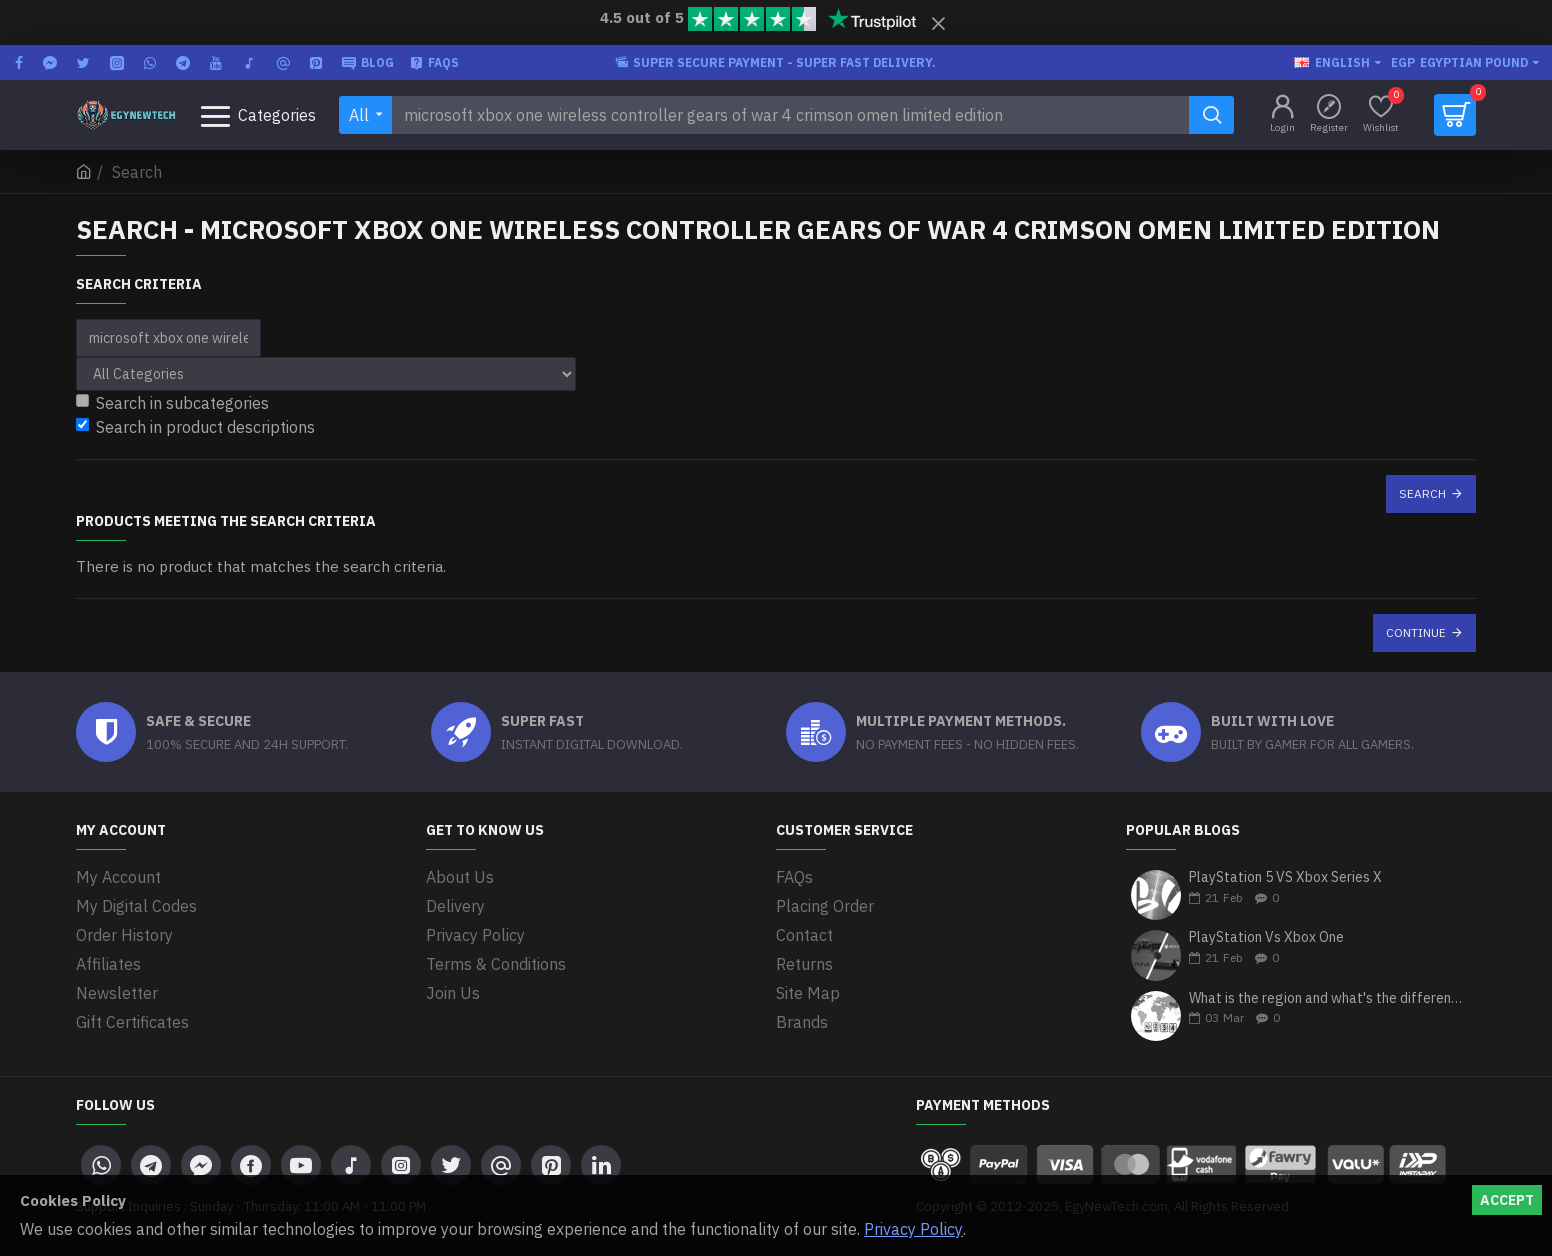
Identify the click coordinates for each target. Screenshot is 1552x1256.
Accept (1507, 1200)
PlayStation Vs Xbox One (1266, 937)
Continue (1416, 632)
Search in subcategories (172, 403)
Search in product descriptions (195, 427)
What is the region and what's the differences (1326, 998)
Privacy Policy (913, 1229)
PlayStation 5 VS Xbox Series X (1285, 877)
